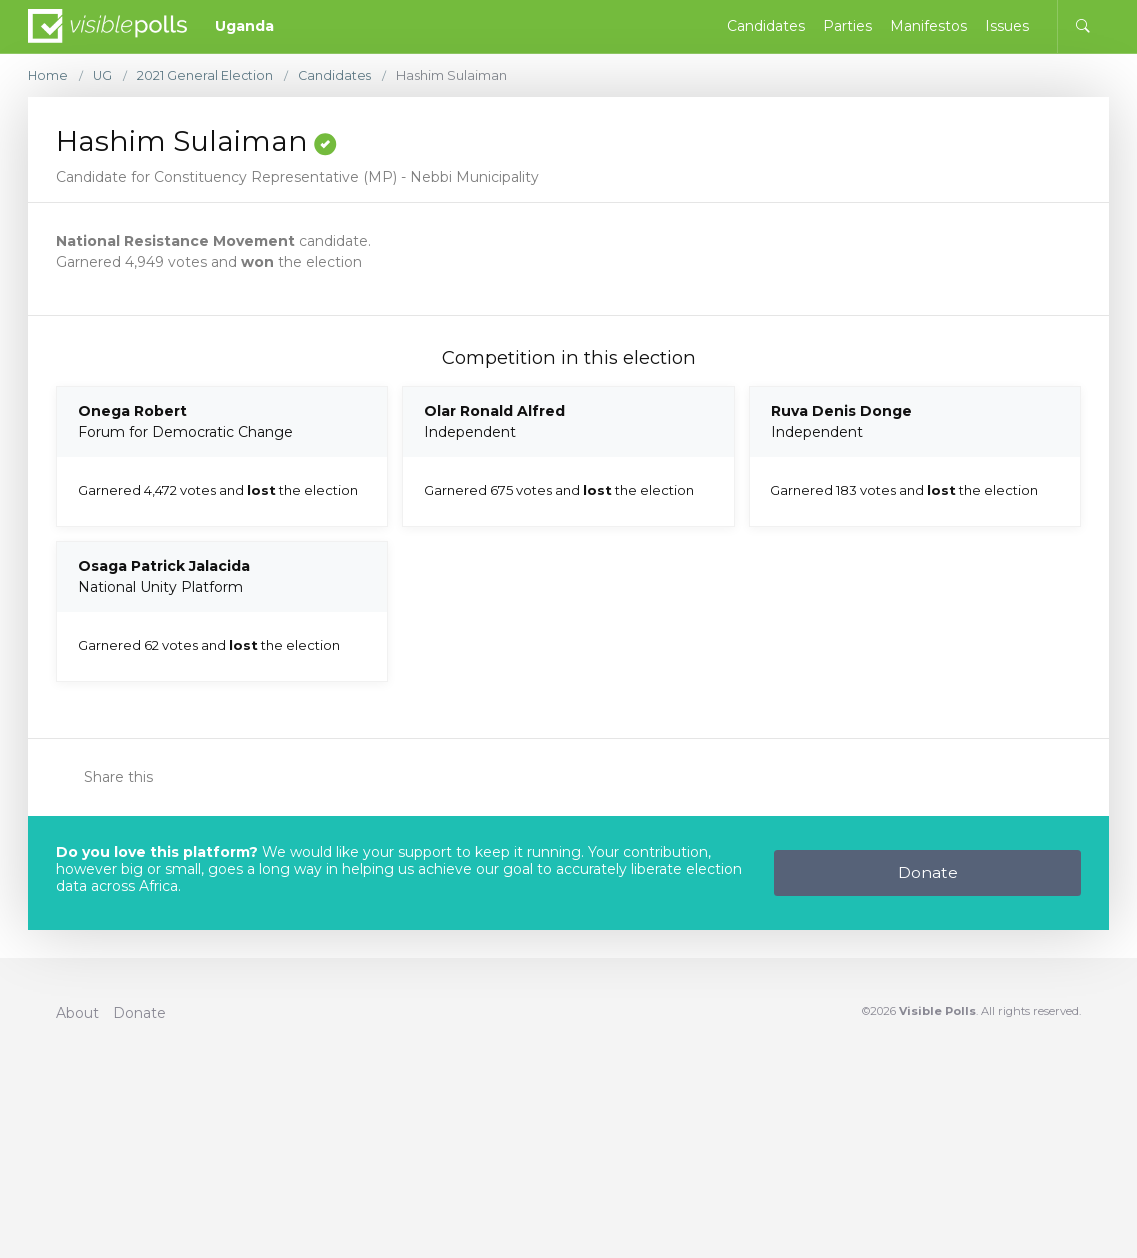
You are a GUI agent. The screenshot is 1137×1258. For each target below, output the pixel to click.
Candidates (338, 75)
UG (104, 75)
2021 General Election (207, 75)
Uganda (244, 26)
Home (48, 75)
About (77, 1013)
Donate (928, 872)
